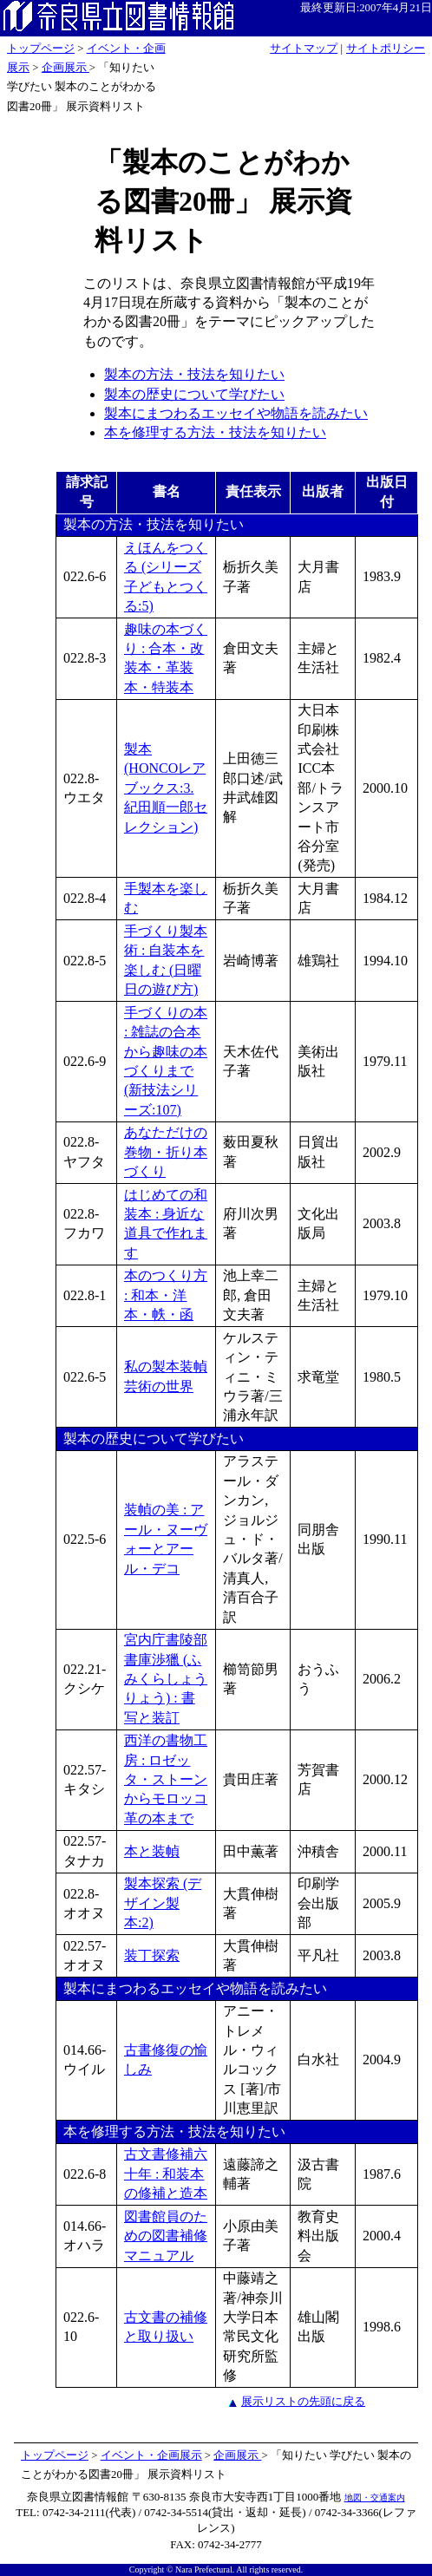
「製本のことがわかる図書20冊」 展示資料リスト (223, 201)
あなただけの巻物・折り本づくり (165, 1152)
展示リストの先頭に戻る (303, 2401)
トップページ (41, 48)
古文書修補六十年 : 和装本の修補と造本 (165, 2173)
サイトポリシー (385, 48)
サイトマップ (303, 48)
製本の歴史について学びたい (194, 394)
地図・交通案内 (374, 2497)
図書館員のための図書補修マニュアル (165, 2236)
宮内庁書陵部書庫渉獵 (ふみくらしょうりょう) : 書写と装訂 (165, 1678)
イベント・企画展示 (151, 2455)
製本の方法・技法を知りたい (194, 374)
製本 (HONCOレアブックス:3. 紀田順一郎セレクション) (165, 788)
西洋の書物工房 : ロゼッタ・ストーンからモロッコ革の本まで (165, 1779)
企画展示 (65, 68)
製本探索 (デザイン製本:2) (162, 1903)
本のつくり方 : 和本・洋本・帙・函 (165, 1295)
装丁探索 (152, 1955)
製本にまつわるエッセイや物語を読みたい (236, 413)
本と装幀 (152, 1851)
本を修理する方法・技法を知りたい (215, 432)
